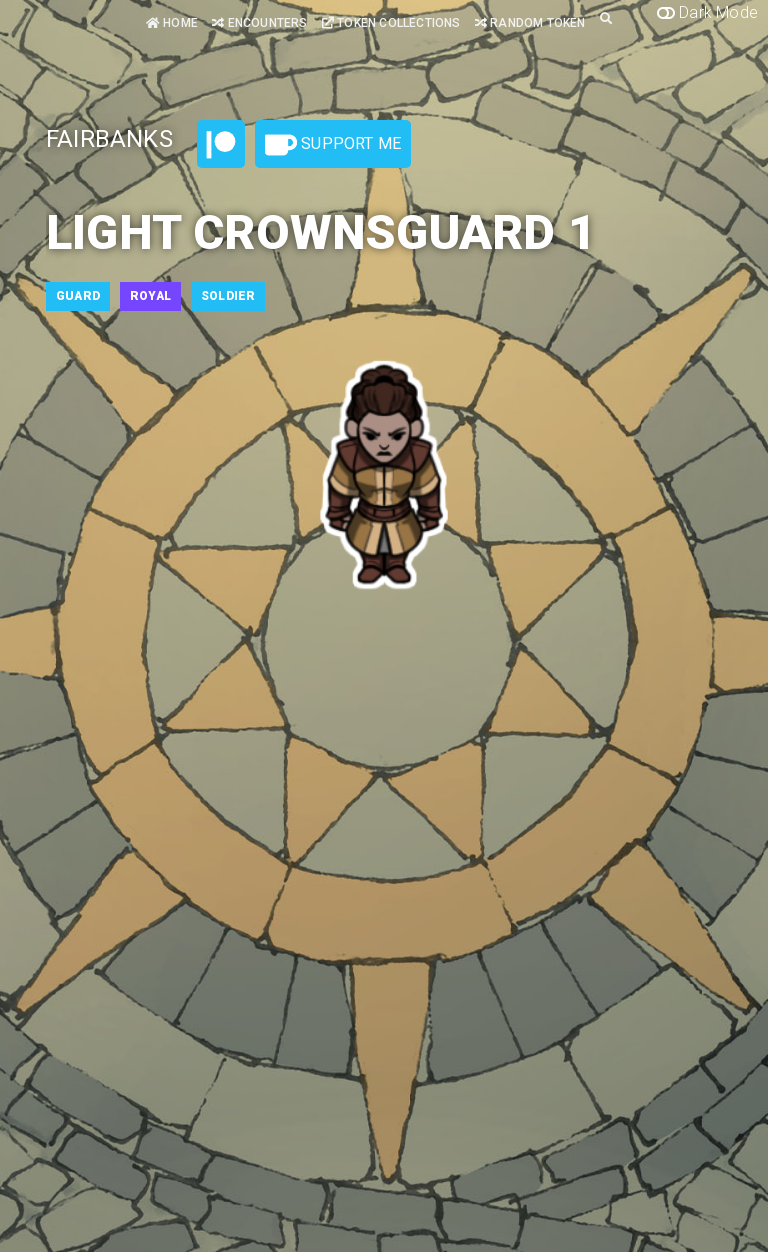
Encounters (259, 23)
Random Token (530, 23)
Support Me (333, 145)
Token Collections (391, 23)
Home (172, 23)
